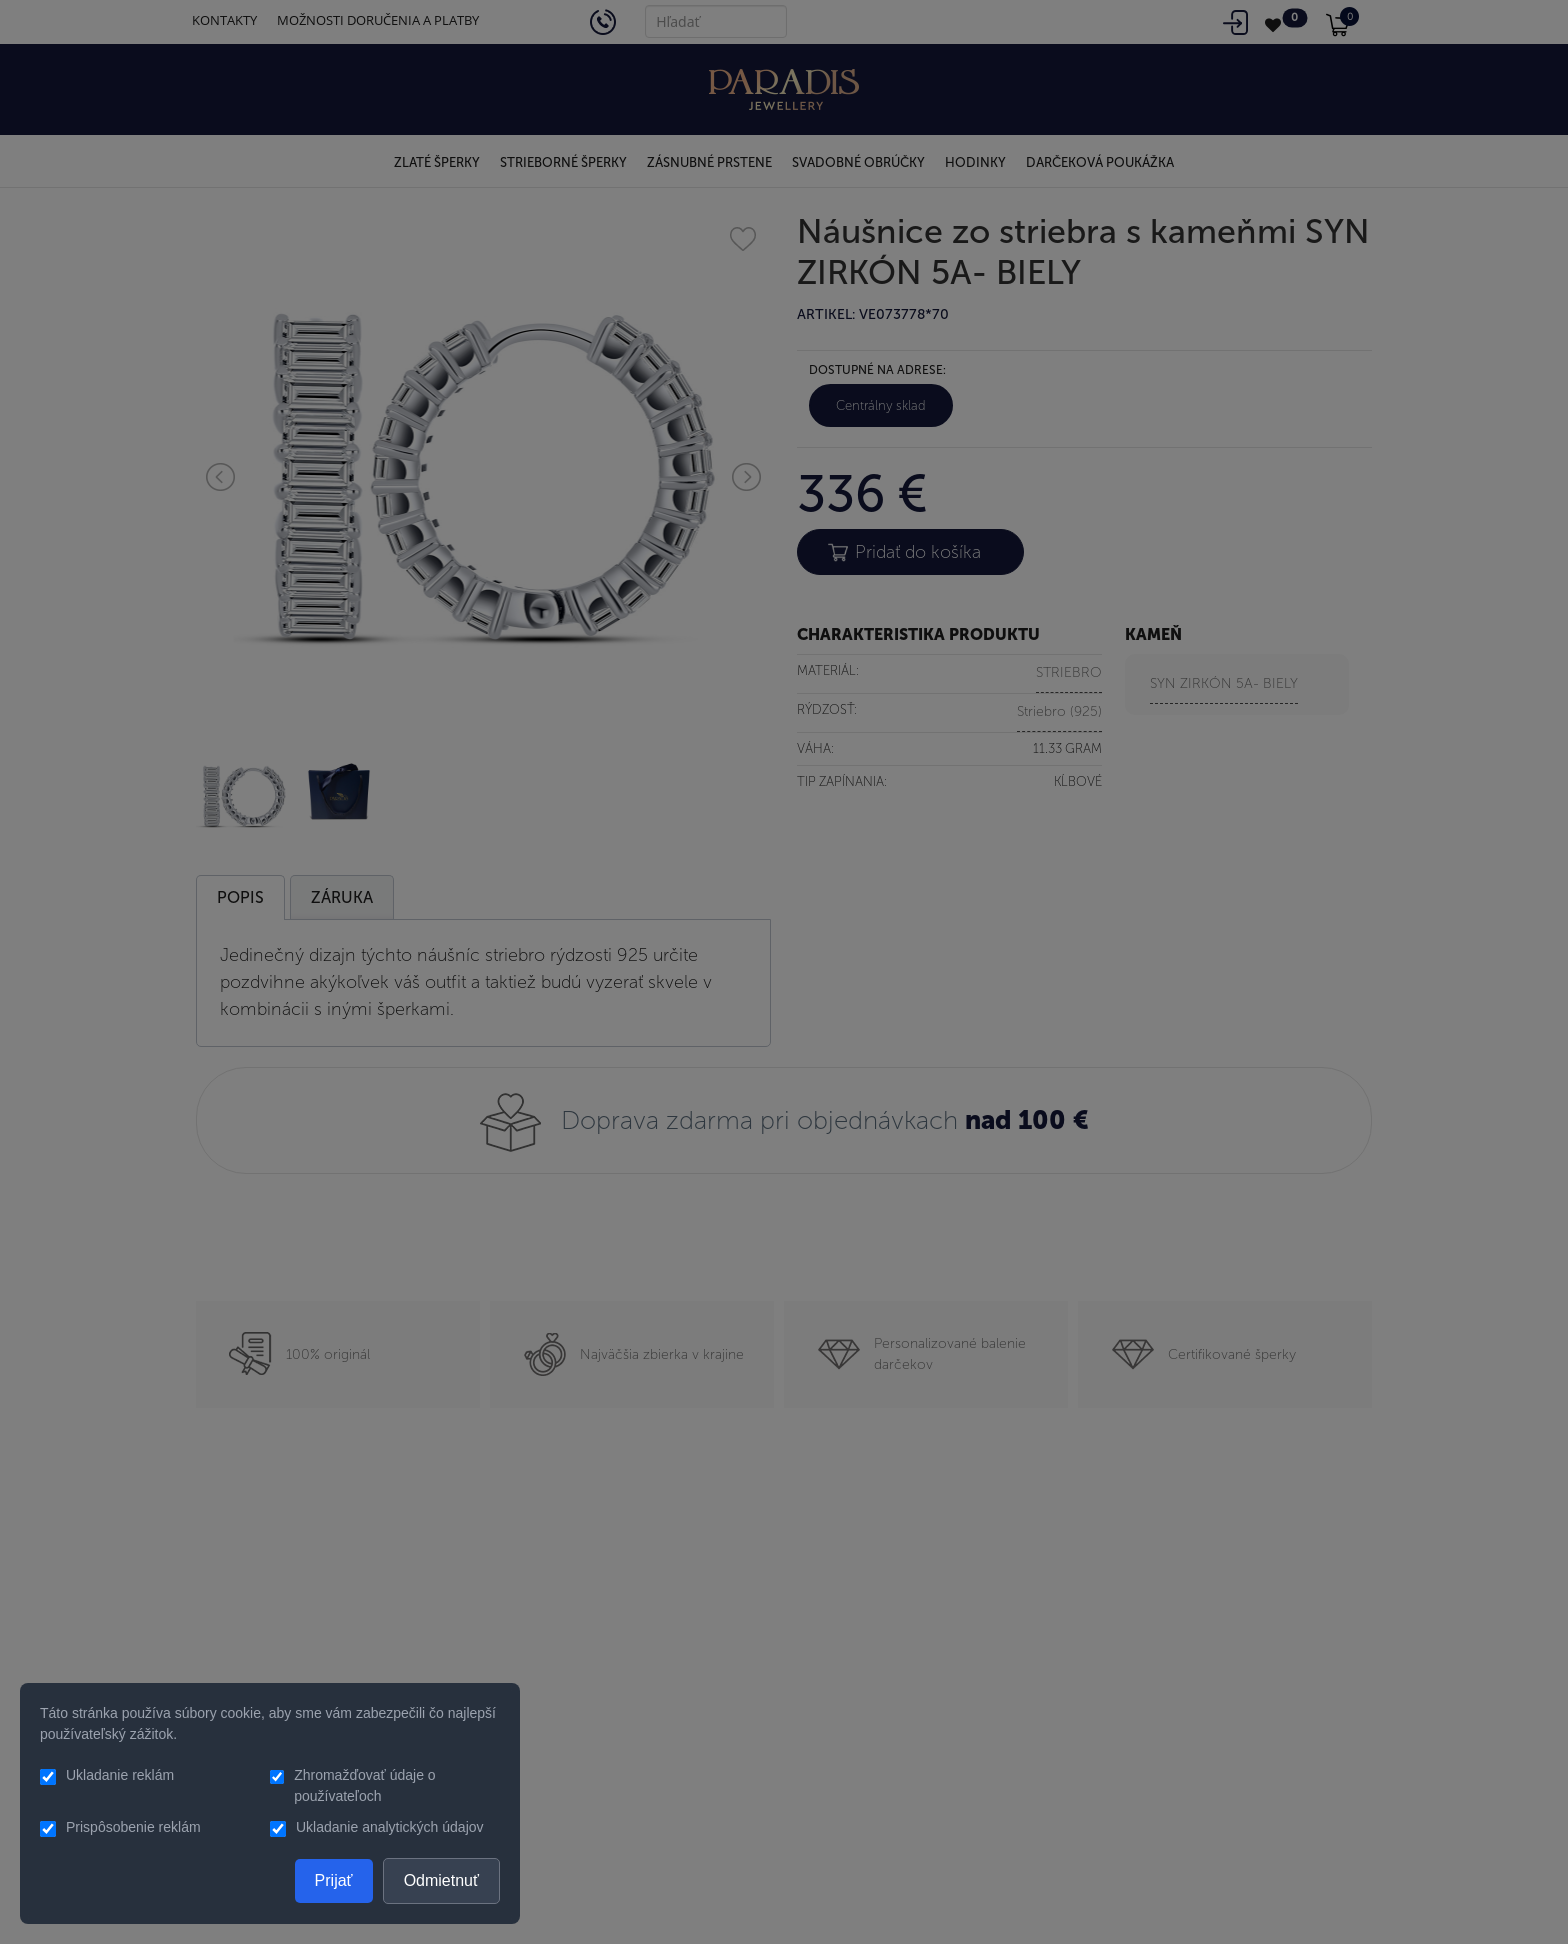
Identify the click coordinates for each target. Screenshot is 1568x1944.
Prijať (334, 1880)
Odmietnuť (441, 1880)
